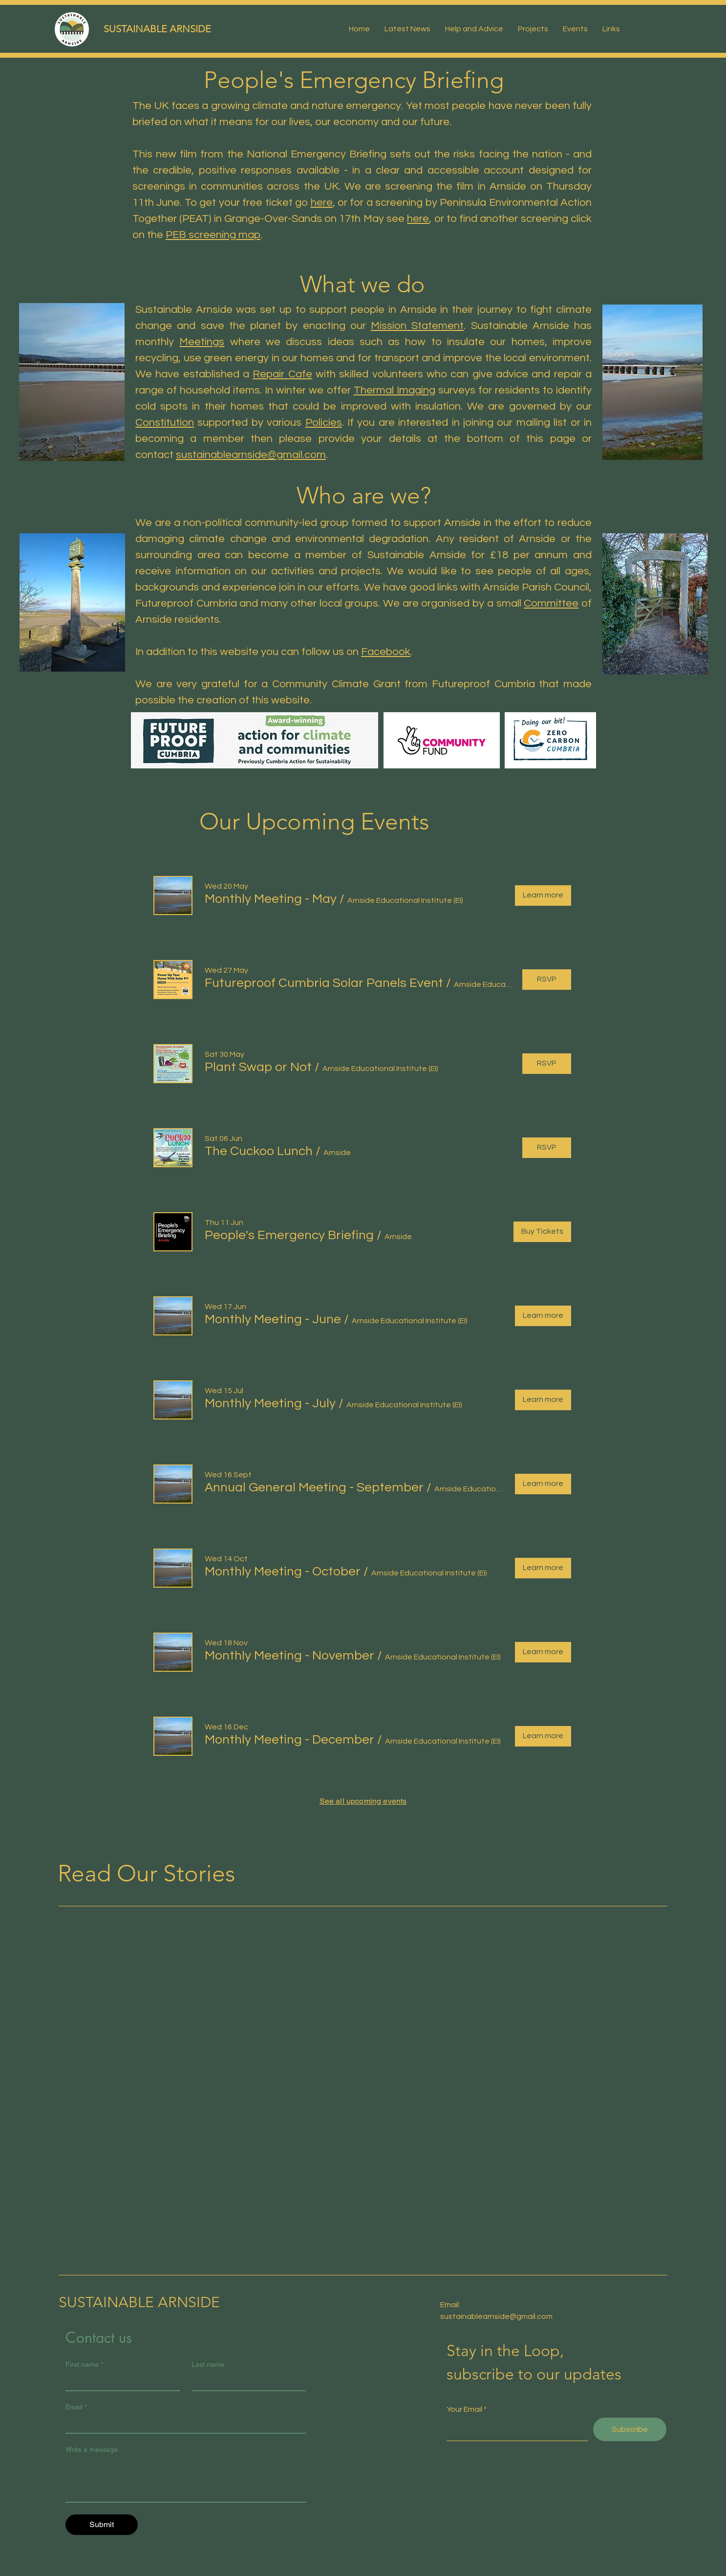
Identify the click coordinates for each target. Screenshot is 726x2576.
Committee (551, 603)
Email (76, 2407)
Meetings (201, 342)
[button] (271, 899)
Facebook (385, 651)
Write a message (91, 2449)
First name (84, 2364)
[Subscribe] (629, 2429)
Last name (208, 2364)
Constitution (164, 422)
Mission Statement (417, 325)
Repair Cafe (282, 374)
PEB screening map (213, 234)
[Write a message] (185, 2480)
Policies (323, 422)
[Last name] (246, 2381)
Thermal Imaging (394, 390)
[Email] (182, 2424)
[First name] (119, 2381)
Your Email (464, 2409)
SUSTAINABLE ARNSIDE (157, 29)
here (322, 202)
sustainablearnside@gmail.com (251, 454)
